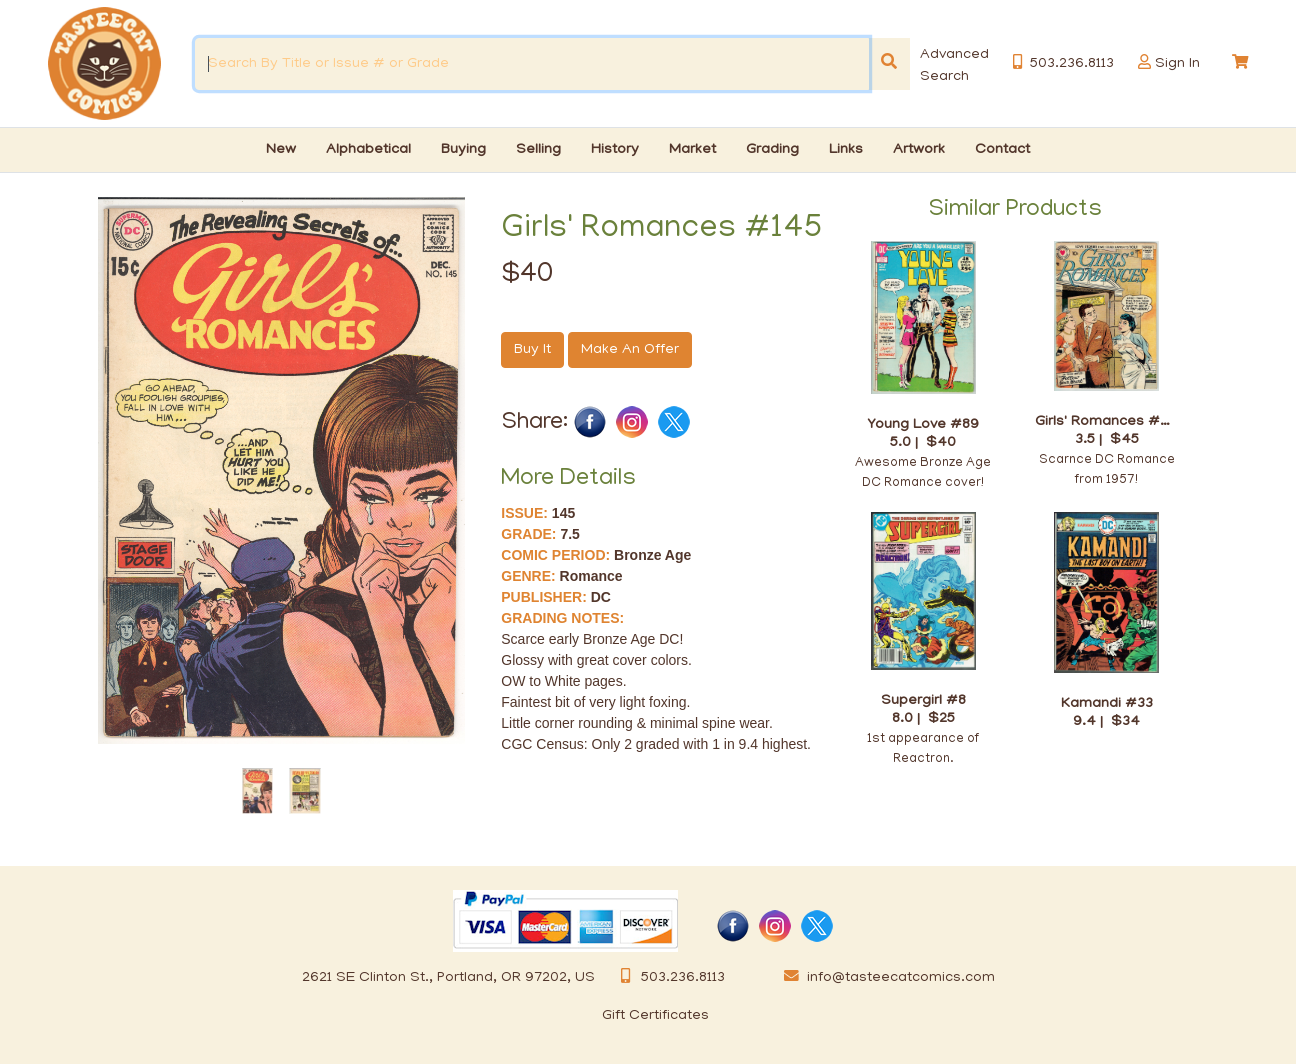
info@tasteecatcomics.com (886, 978)
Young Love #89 (923, 424)
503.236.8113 (668, 978)
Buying (463, 150)
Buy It (532, 350)
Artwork (919, 150)
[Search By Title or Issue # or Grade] (532, 64)
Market (692, 150)
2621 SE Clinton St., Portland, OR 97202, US (448, 978)
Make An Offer (630, 350)
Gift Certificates (655, 1016)
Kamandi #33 (1107, 703)
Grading (772, 150)
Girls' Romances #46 (1106, 421)
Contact (1002, 150)
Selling (538, 150)
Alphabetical (368, 150)
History (615, 150)
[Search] (889, 64)
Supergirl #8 (923, 700)
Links (846, 150)
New (281, 150)
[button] (1144, 62)
